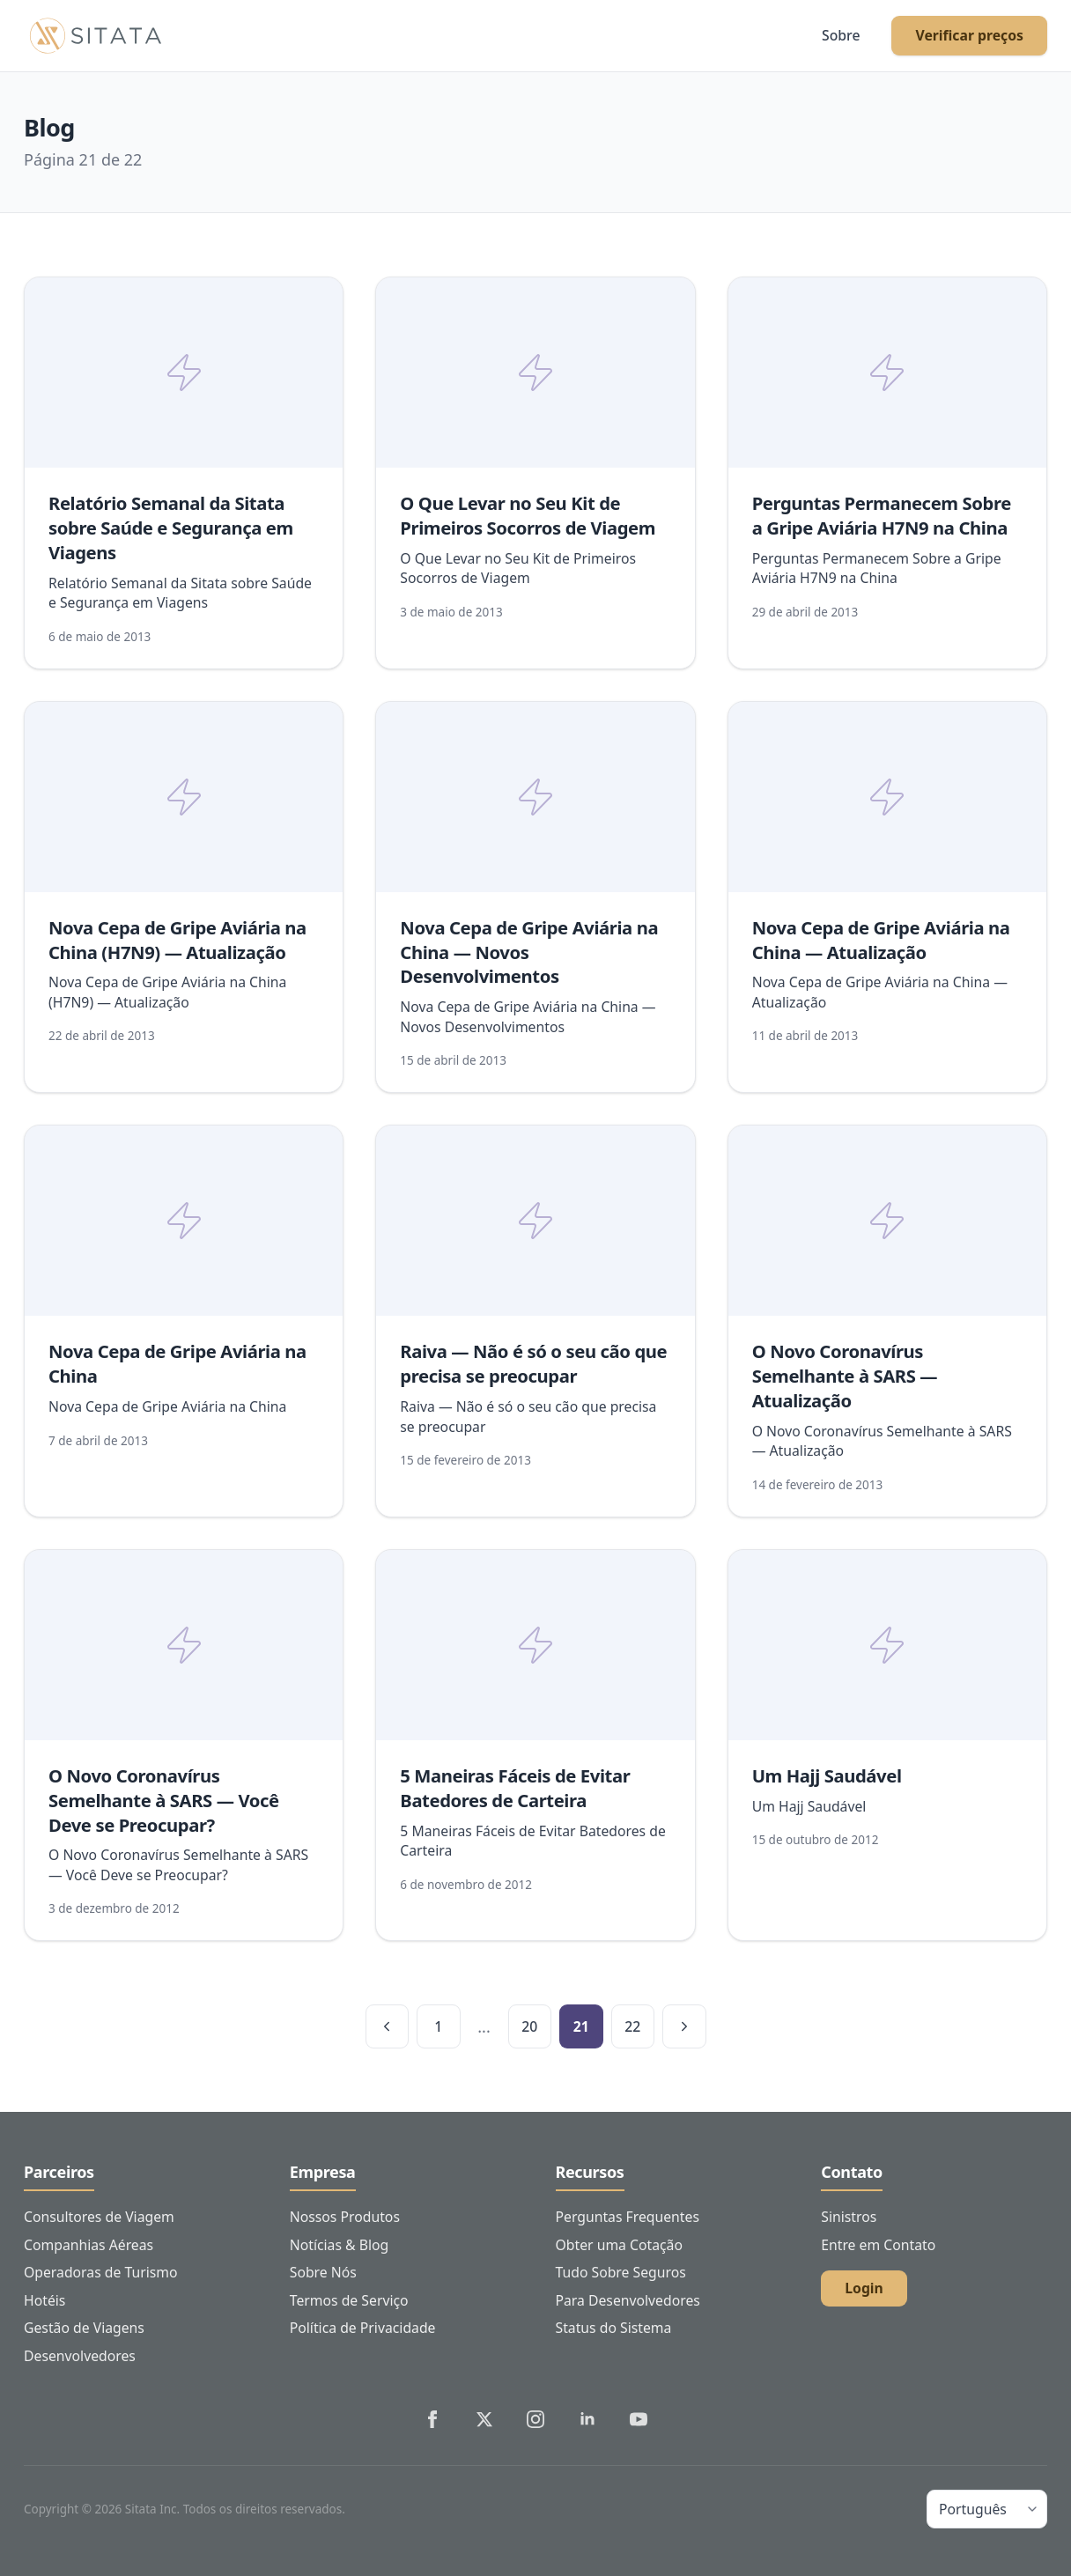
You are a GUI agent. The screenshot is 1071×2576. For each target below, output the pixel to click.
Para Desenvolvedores (628, 2300)
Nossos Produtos (345, 2216)
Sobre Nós (323, 2272)
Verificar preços (969, 35)
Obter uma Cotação (619, 2245)
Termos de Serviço (349, 2300)
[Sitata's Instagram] (535, 2419)
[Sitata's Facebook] (432, 2419)
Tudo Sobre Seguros (621, 2272)
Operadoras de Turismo (101, 2272)
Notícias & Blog (339, 2245)
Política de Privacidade (363, 2327)
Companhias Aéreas (88, 2245)
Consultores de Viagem (99, 2216)
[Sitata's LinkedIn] (587, 2419)
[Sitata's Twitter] (484, 2419)
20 (529, 2026)
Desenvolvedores (80, 2356)
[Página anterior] (388, 2026)
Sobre (841, 35)
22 (632, 2026)
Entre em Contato (878, 2245)
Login (864, 2288)
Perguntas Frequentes (627, 2216)
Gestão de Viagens (84, 2327)
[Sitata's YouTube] (639, 2419)
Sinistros (848, 2216)
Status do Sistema (614, 2327)
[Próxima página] (684, 2026)
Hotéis (44, 2300)
